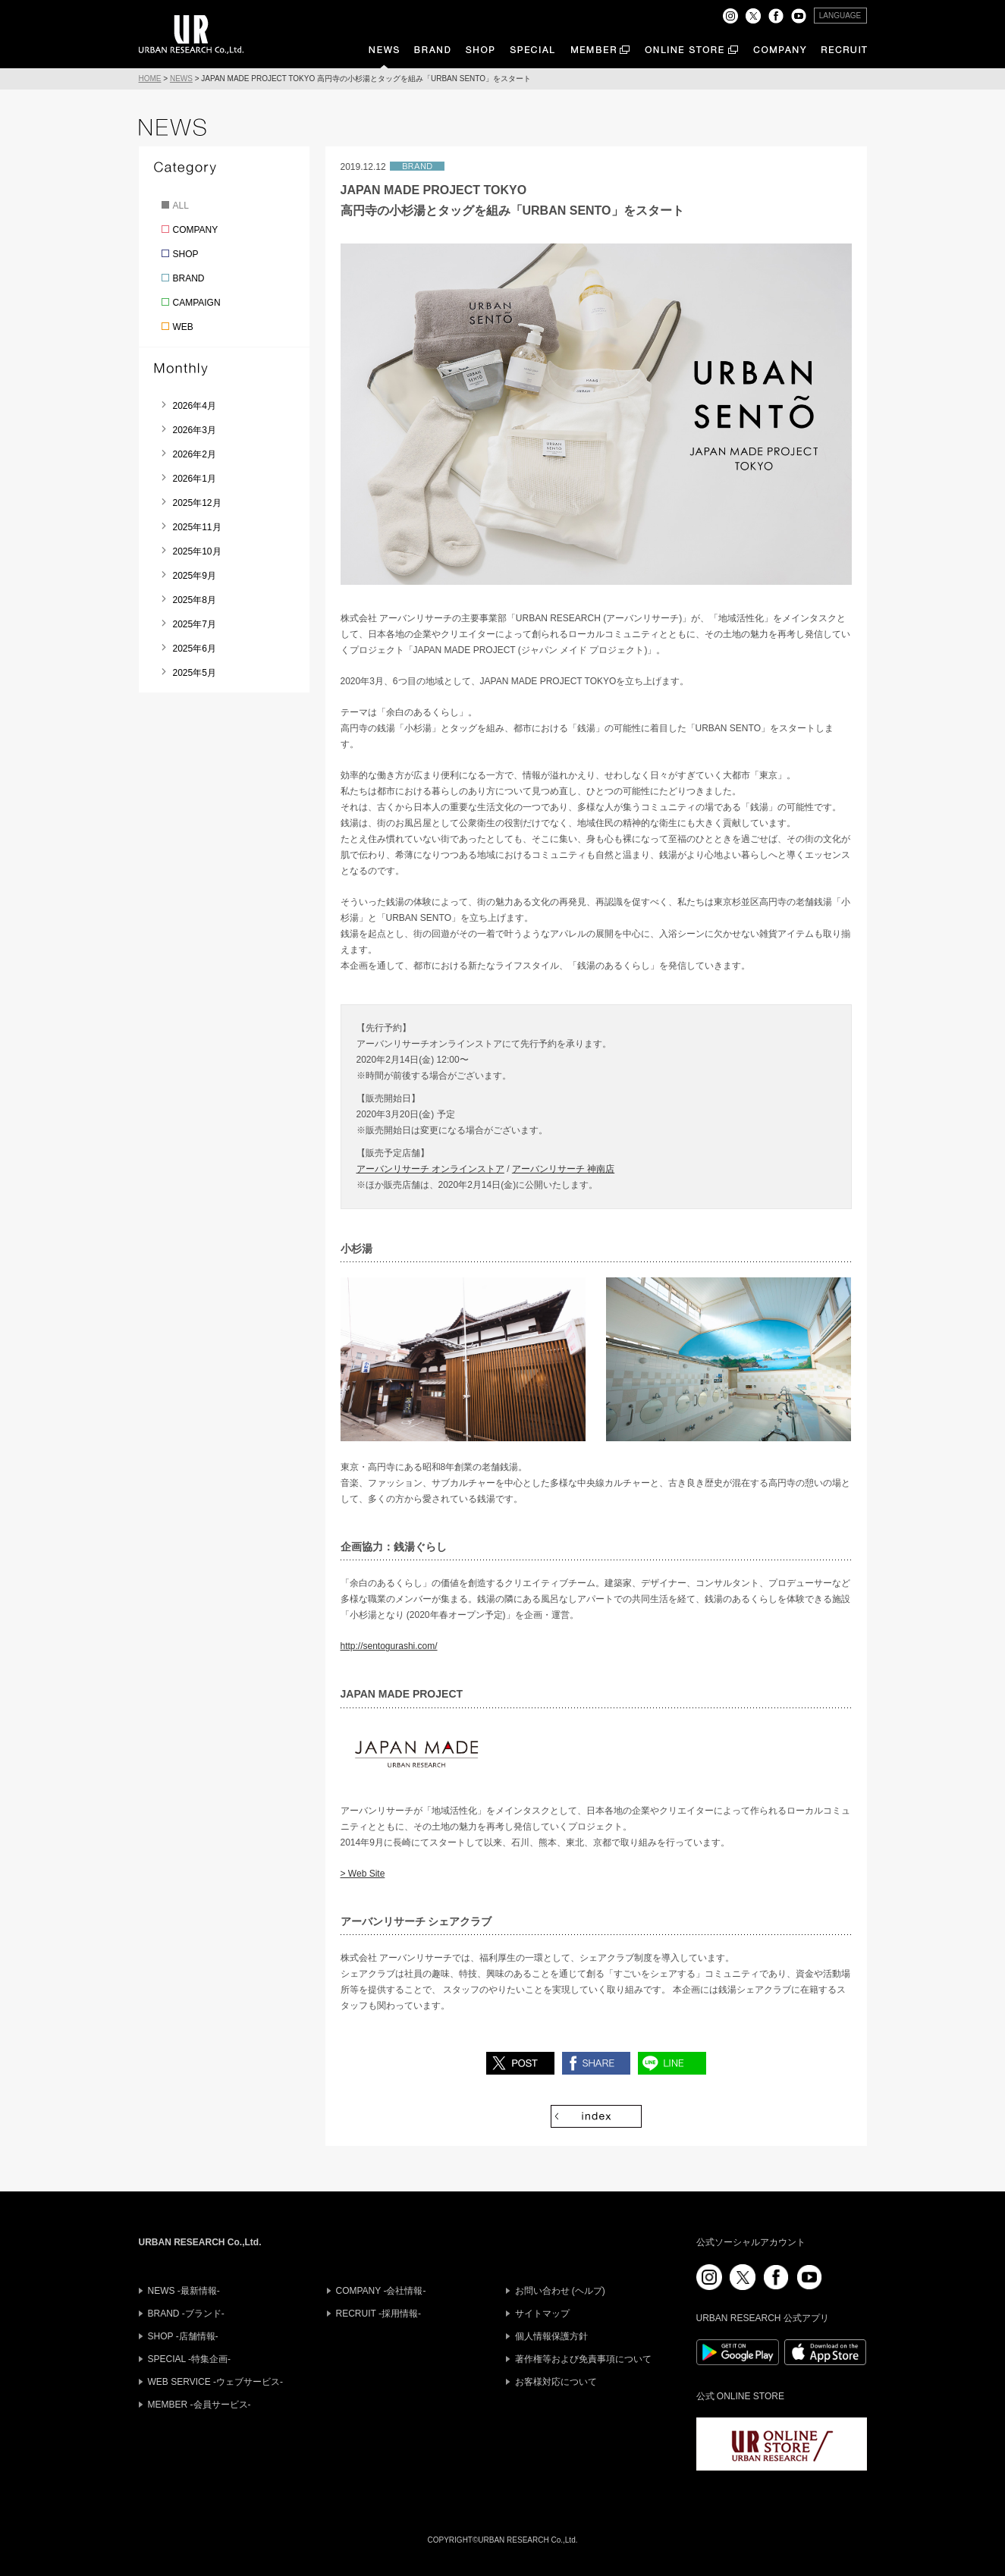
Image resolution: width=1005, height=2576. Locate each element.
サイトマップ (542, 2313)
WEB (183, 327)
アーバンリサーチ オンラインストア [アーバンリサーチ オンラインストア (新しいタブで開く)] (430, 1169)
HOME (150, 78)
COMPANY (195, 230)
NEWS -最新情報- (184, 2290)
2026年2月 (194, 454)
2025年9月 (194, 575)
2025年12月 (197, 503)
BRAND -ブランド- (186, 2313)
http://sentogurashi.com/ (389, 1646)
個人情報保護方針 (551, 2336)
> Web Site (363, 1873)
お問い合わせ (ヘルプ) (560, 2290)
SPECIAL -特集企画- (189, 2359)
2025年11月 (197, 527)
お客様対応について (556, 2382)
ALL (181, 205)
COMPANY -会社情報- (381, 2290)
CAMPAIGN (197, 302)
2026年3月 (194, 430)
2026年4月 (194, 406)
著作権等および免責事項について (583, 2359)
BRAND (189, 278)
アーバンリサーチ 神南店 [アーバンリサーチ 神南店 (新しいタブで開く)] (563, 1169)
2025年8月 (194, 600)
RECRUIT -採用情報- (378, 2313)
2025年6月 (194, 648)
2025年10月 (197, 551)
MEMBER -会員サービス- (199, 2404)
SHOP (186, 254)
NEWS (181, 78)
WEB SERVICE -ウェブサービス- (215, 2382)
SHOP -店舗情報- (183, 2336)
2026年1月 (194, 478)
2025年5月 (194, 673)
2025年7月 (194, 624)
